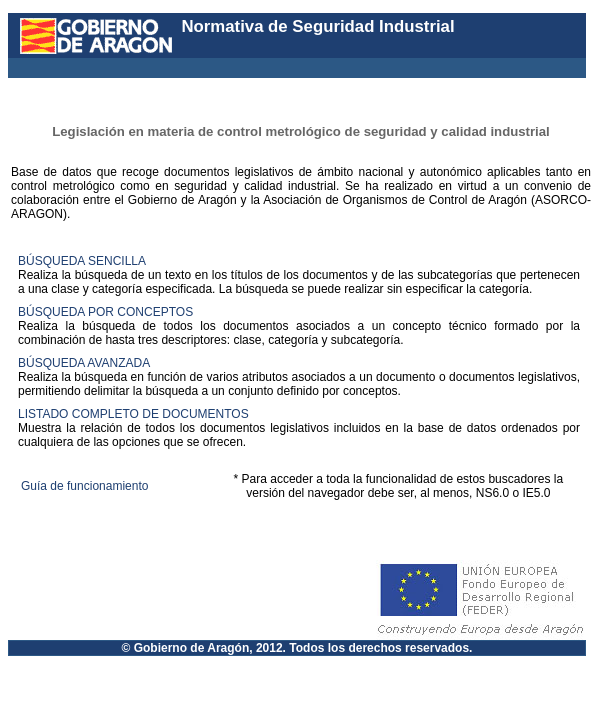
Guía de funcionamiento (84, 486)
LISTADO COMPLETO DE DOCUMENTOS (133, 414)
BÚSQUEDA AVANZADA (84, 363)
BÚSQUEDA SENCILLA (82, 261)
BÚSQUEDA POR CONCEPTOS (105, 312)
